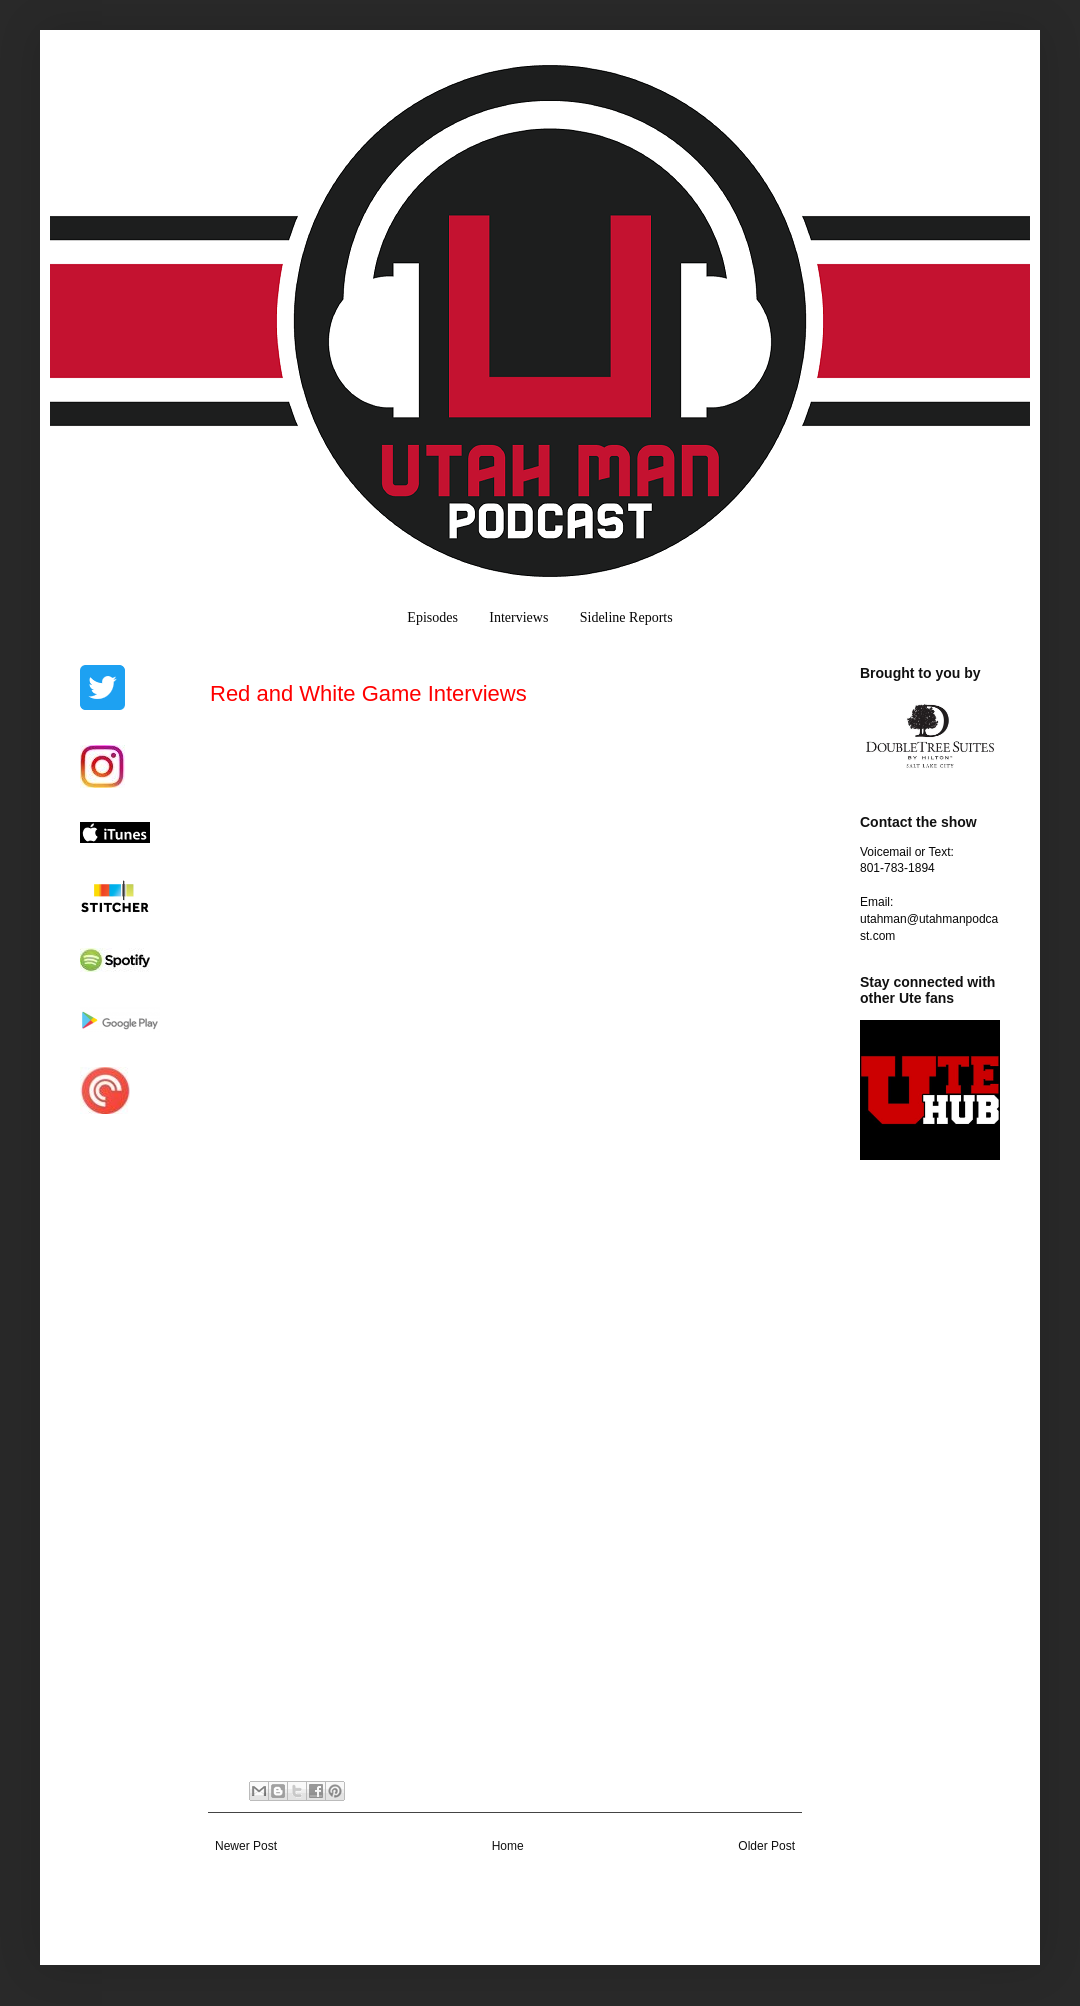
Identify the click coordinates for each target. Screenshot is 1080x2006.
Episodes (432, 617)
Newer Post (246, 1846)
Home (508, 1846)
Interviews (518, 617)
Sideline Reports (626, 617)
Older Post (766, 1846)
